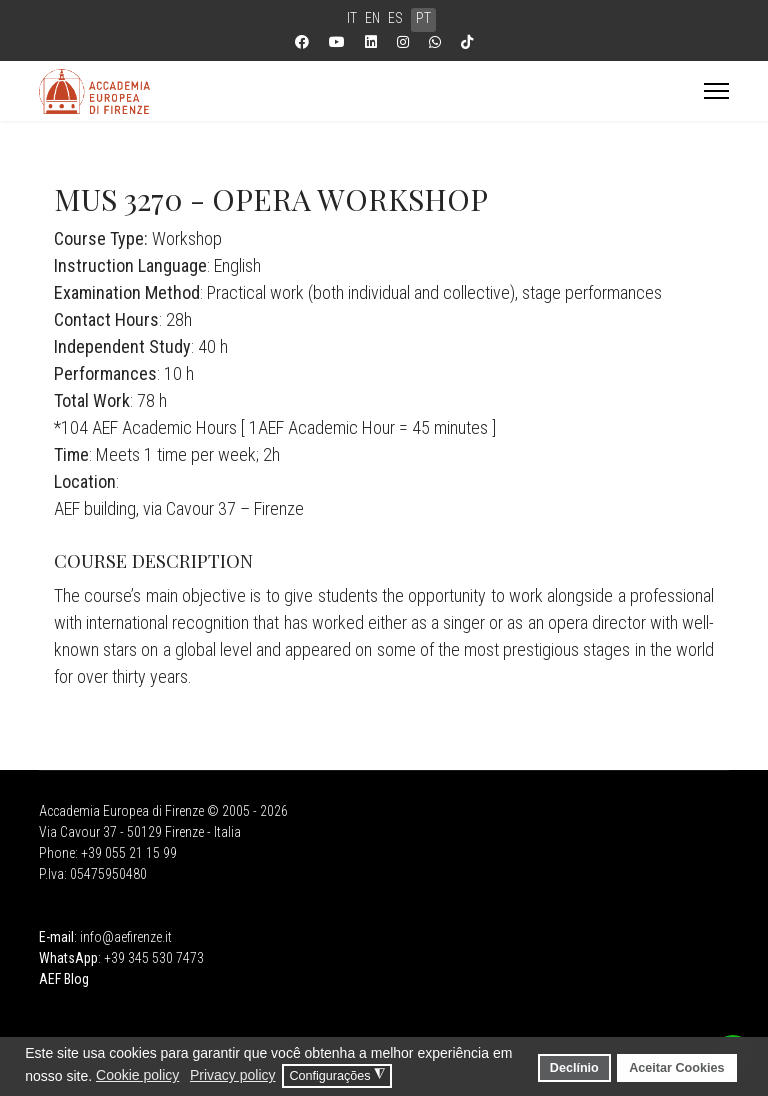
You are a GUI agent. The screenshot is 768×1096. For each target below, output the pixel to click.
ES (395, 18)
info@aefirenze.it (126, 937)
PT (423, 18)
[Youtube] (337, 42)
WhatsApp (68, 958)
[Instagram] (403, 42)
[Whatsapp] (435, 42)
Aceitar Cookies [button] (676, 1068)
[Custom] (467, 42)
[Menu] (716, 91)
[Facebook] (302, 42)
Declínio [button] (574, 1068)
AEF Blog (64, 979)
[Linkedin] (371, 42)
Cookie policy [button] (137, 1075)
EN (372, 18)
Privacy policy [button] (233, 1075)
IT (352, 18)
